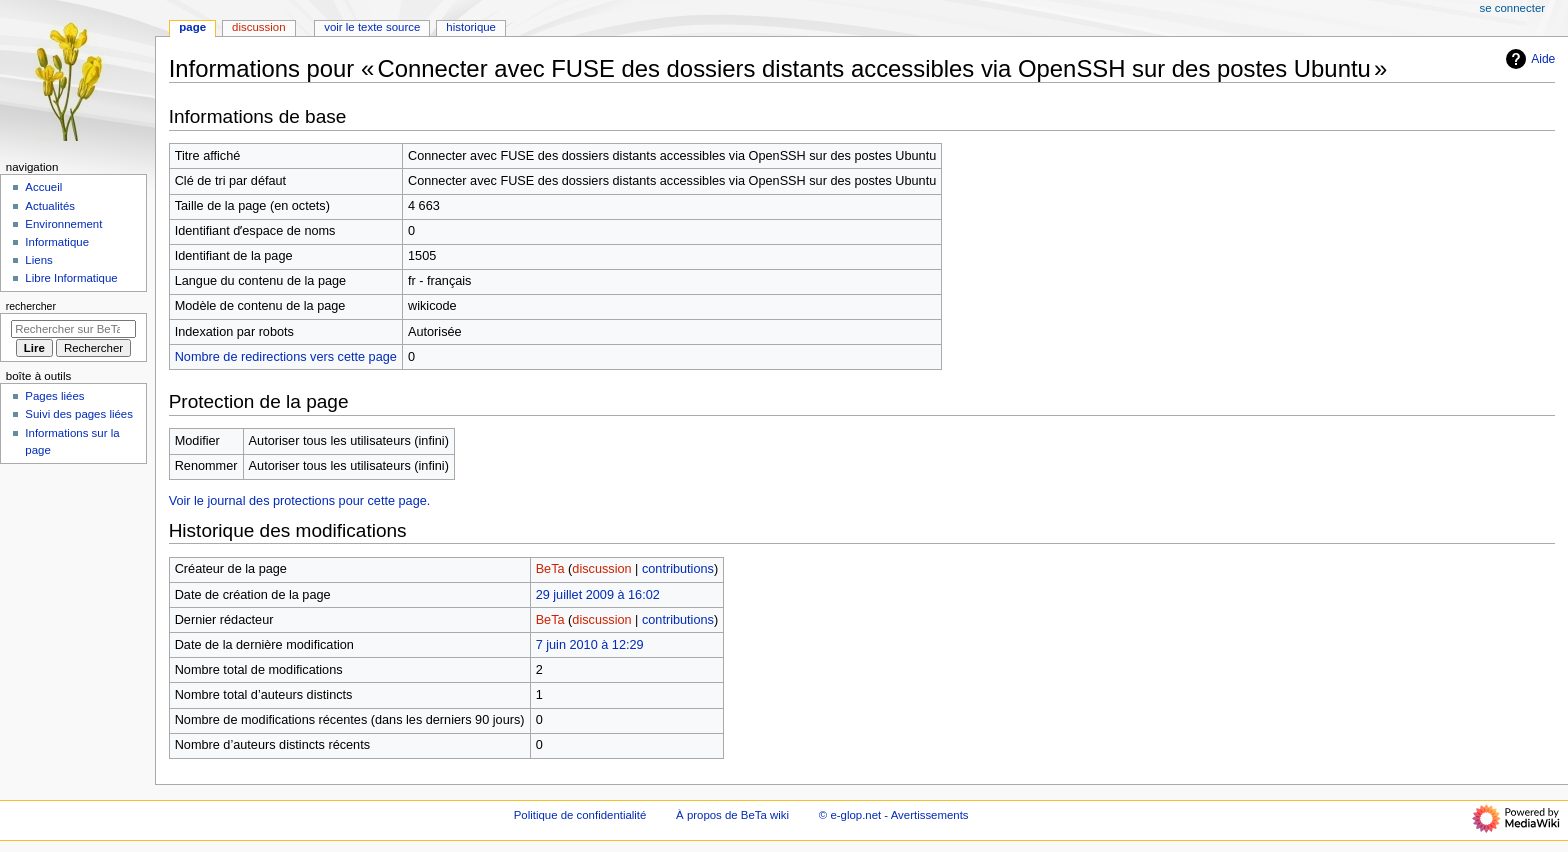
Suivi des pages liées (79, 414)
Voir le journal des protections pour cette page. (300, 501)
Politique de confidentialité (580, 815)
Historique (471, 27)
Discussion (258, 27)
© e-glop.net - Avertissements (894, 815)
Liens (38, 260)
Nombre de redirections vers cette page (286, 357)
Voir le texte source (372, 27)
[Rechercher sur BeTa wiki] (73, 329)
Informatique (57, 242)
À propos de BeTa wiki (732, 815)
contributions (678, 569)
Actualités (50, 206)
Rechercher (31, 306)
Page (192, 27)
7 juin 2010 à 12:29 (590, 645)
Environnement (63, 224)
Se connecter (1513, 8)
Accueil (43, 187)
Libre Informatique (71, 278)
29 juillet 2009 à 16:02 (598, 595)
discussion (601, 569)
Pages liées (54, 396)
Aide (1528, 59)
